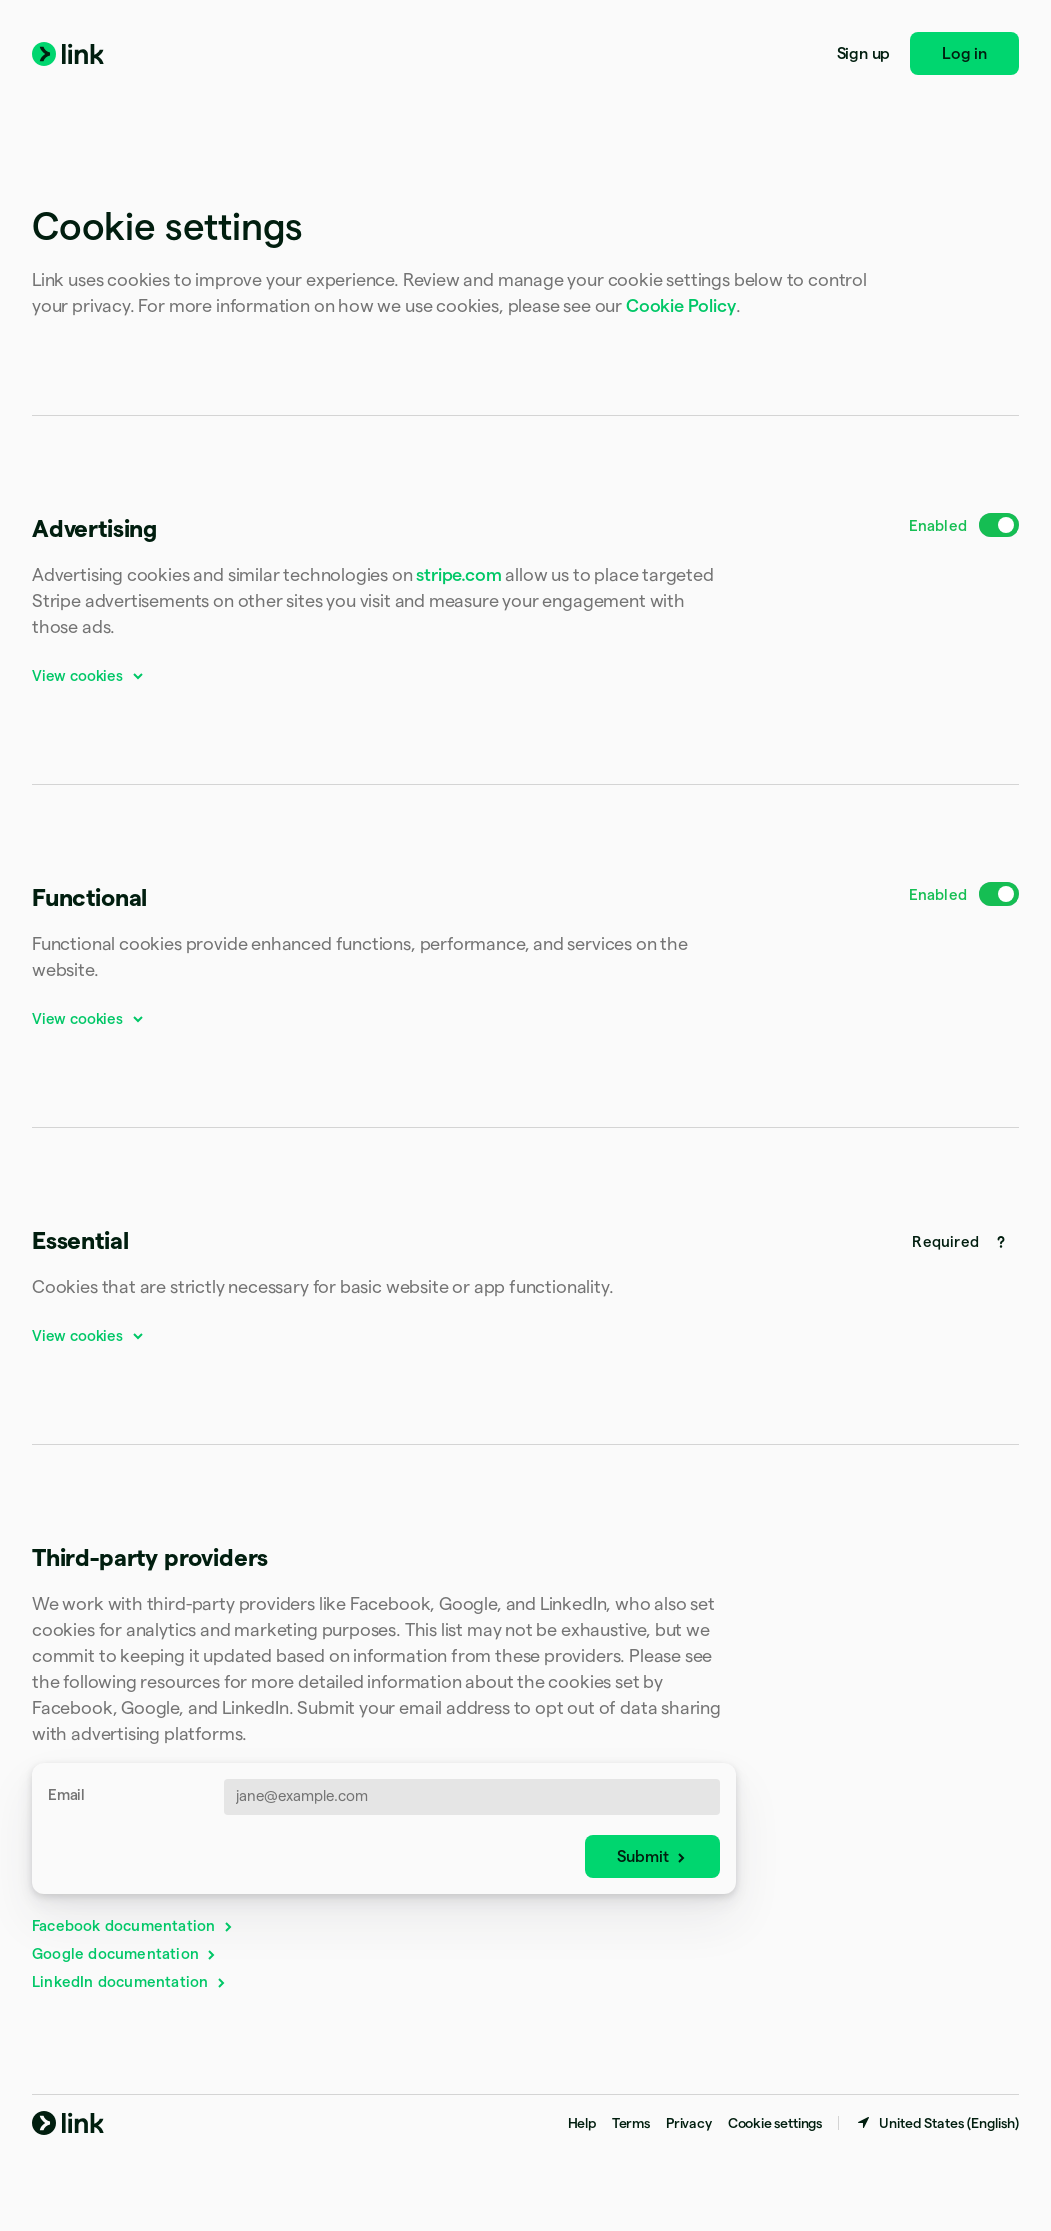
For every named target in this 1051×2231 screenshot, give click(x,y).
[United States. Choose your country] (937, 2123)
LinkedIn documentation (130, 1981)
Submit (652, 1856)
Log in (964, 53)
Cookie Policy (681, 305)
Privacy (689, 2123)
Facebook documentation (133, 1925)
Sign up (864, 53)
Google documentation (125, 1953)
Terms (631, 2123)
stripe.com (458, 574)
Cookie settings (775, 2123)
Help (582, 2123)
